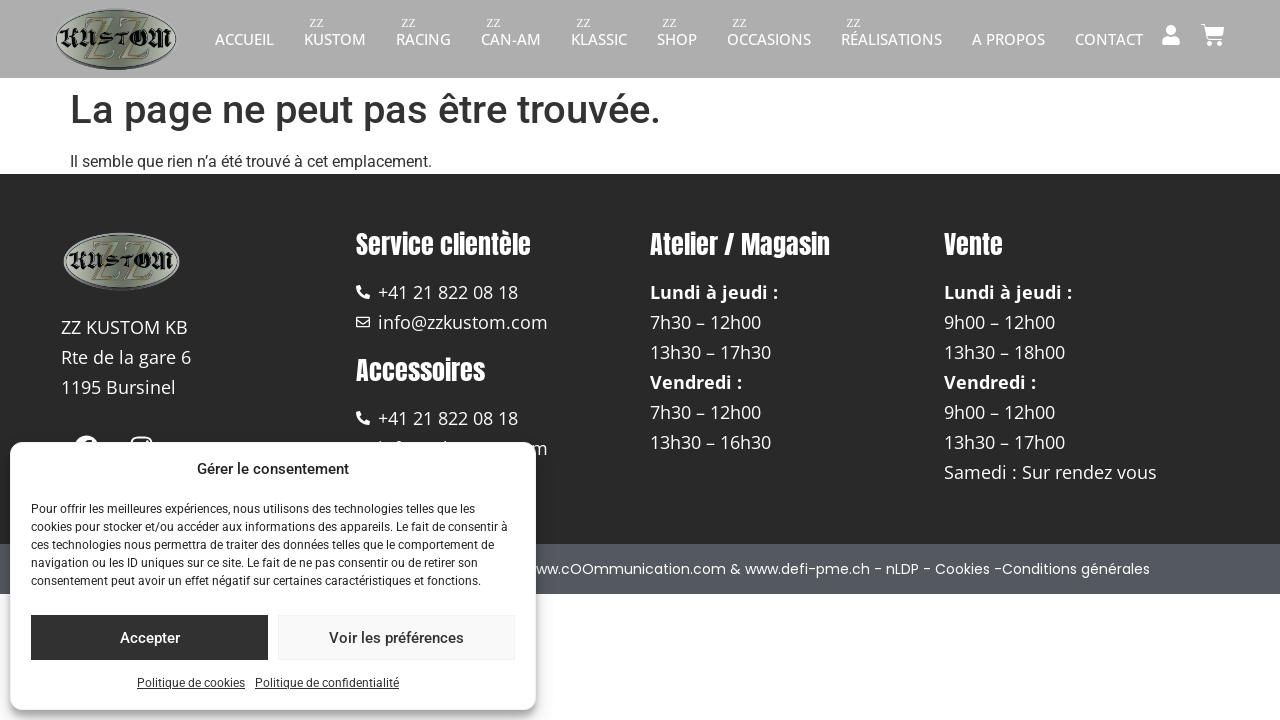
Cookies (962, 569)
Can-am (511, 39)
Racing (423, 39)
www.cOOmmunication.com (625, 569)
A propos (1008, 39)
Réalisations (891, 39)
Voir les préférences (396, 638)
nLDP (902, 569)
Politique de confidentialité (327, 683)
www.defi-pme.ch (807, 569)
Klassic (599, 39)
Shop (677, 39)
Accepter (150, 638)
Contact (1109, 39)
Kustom (335, 39)
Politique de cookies (191, 683)
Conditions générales (1076, 569)
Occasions (769, 39)
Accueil (244, 39)
